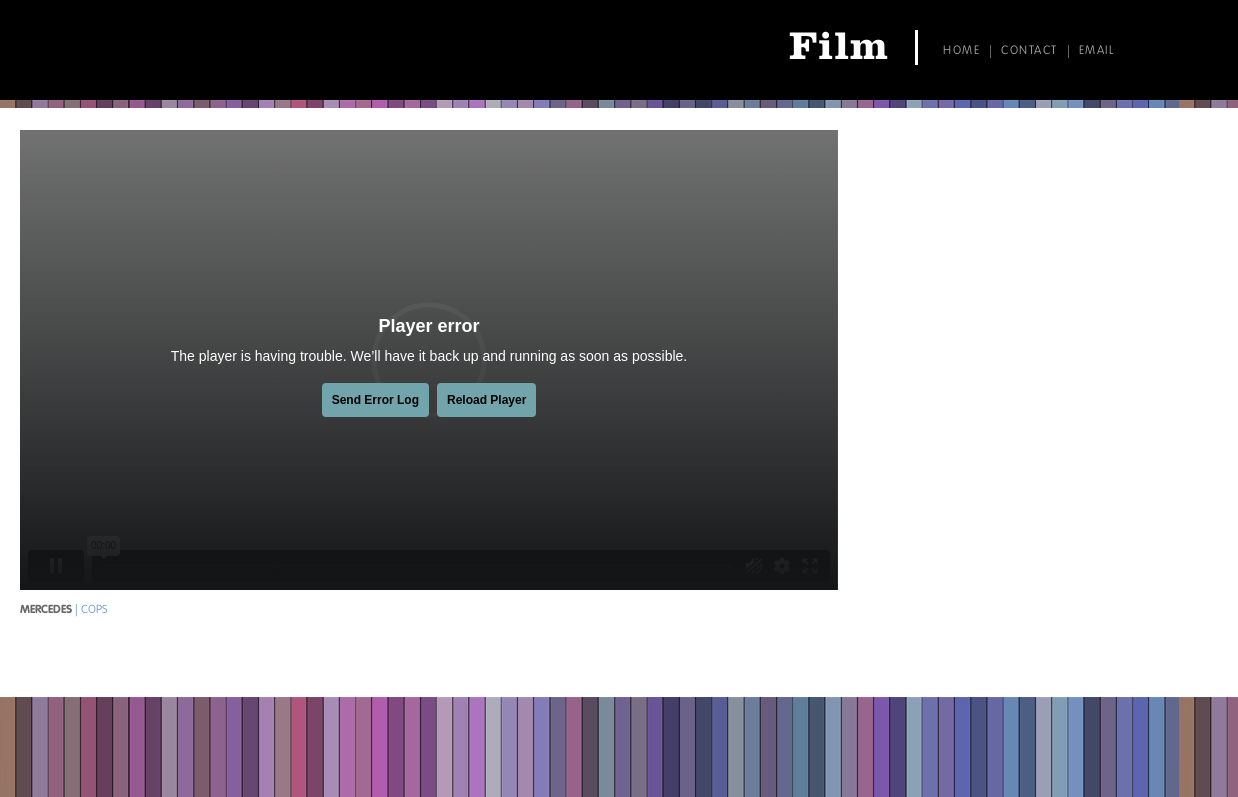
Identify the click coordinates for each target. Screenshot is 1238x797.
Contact (1029, 51)
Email (1097, 51)
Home (961, 51)
